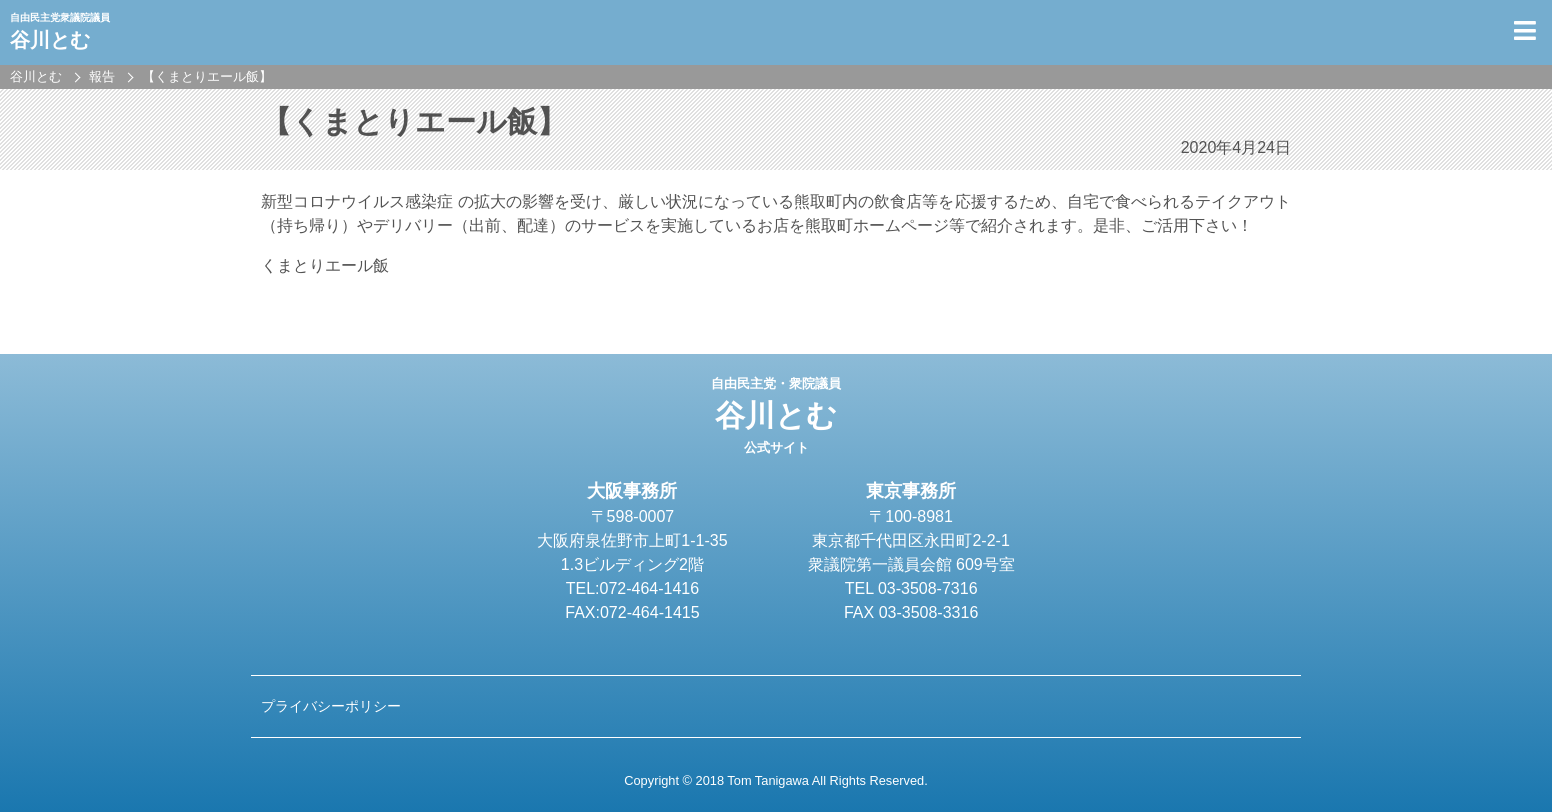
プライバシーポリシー (331, 706)
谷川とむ (776, 416)
